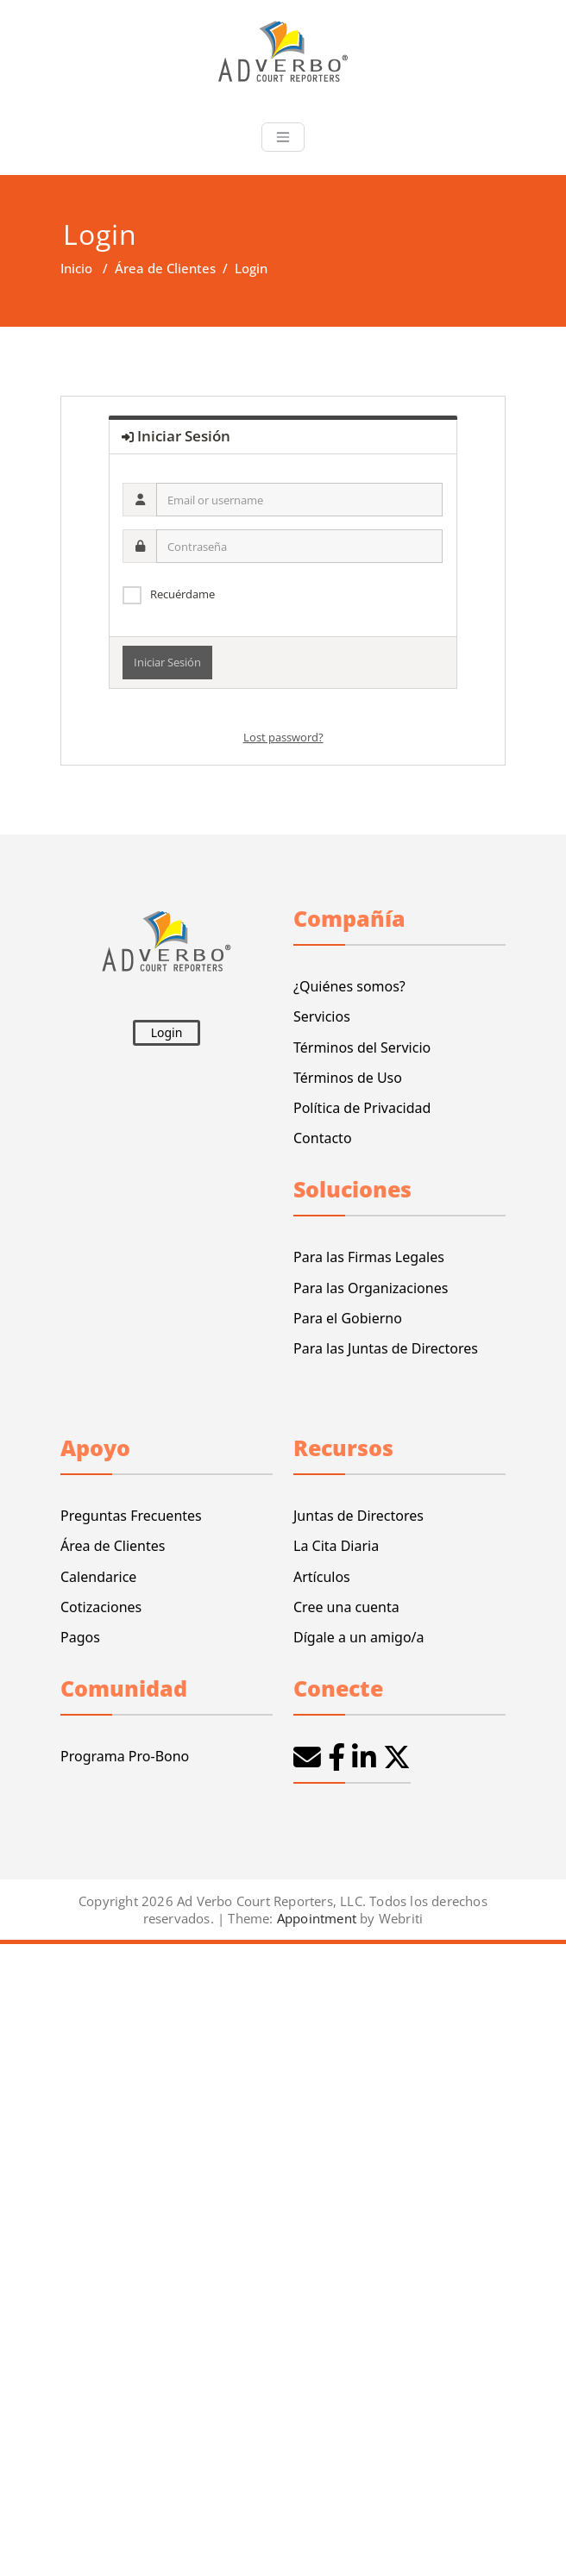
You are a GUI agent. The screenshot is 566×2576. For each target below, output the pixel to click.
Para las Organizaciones (370, 1288)
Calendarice (98, 1576)
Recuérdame (182, 594)
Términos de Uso (347, 1077)
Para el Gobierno (347, 1318)
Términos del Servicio (362, 1047)
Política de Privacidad (362, 1107)
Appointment (315, 1918)
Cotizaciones (101, 1606)
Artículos (321, 1576)
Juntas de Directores (358, 1515)
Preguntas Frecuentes (131, 1515)
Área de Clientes (165, 268)
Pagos (80, 1637)
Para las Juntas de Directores (385, 1348)
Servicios (321, 1016)
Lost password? (283, 737)
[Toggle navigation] (283, 137)
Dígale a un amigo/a (358, 1637)
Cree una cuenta (346, 1606)
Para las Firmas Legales (368, 1256)
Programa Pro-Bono (124, 1756)
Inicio (76, 268)
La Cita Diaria (336, 1545)
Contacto (322, 1138)
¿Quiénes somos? (349, 986)
